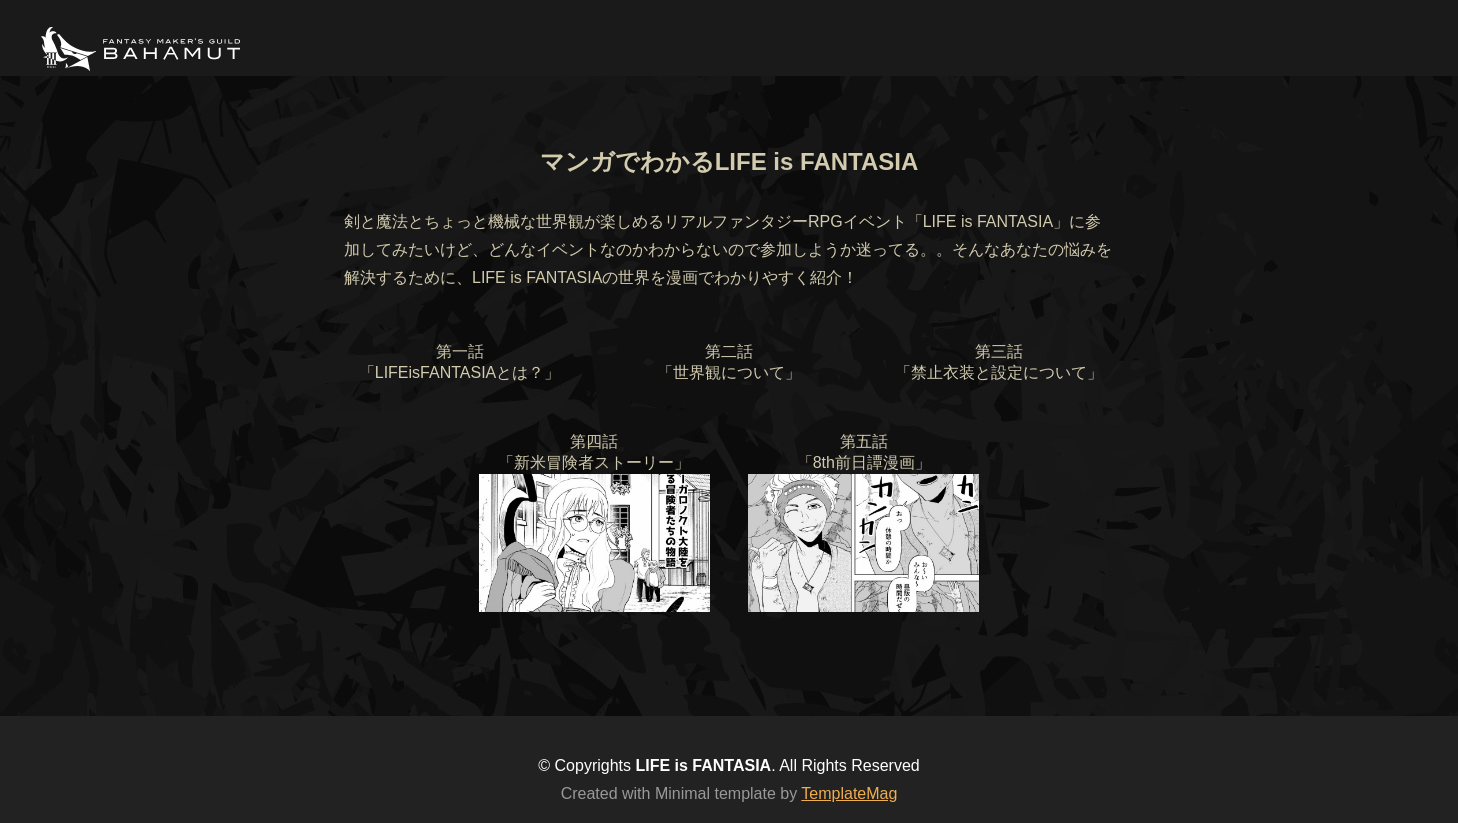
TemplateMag (849, 793)
